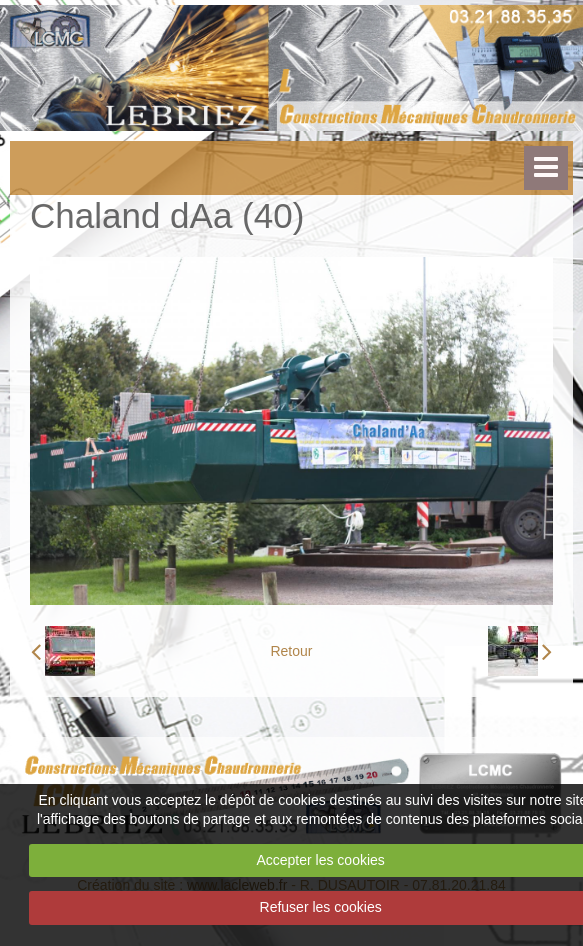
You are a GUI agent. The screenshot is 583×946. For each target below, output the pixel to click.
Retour (291, 651)
